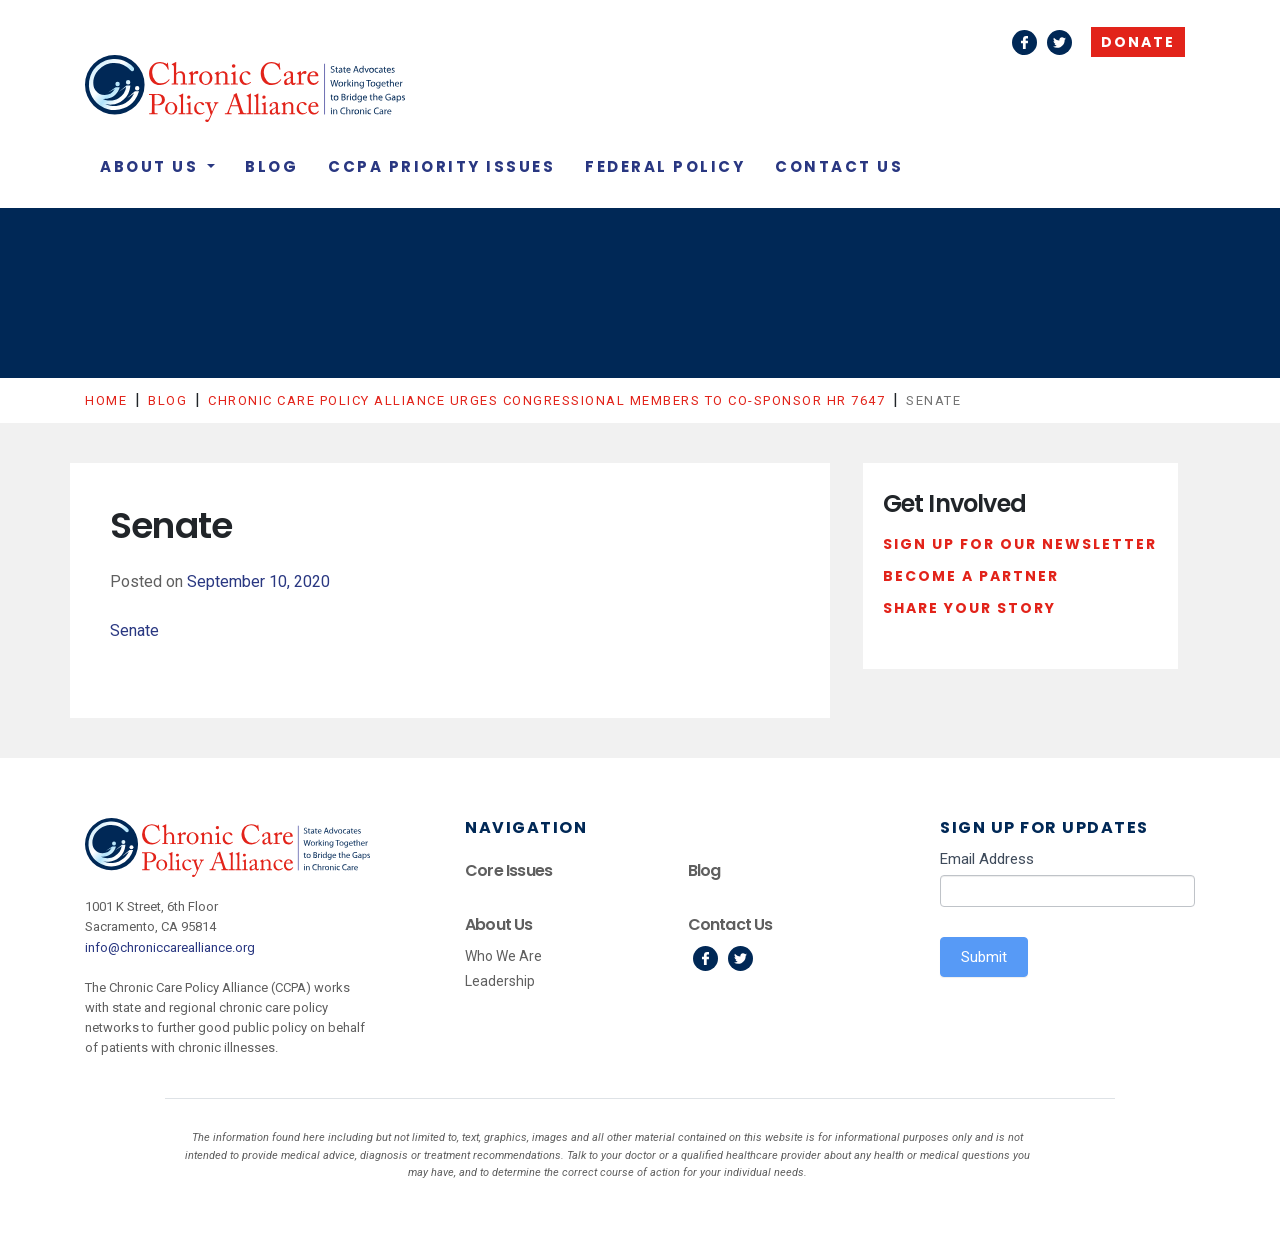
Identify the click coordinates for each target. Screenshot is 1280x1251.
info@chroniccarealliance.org (170, 947)
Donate (1138, 42)
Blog (271, 166)
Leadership (500, 981)
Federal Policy (665, 166)
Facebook (1024, 42)
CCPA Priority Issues (441, 166)
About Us (152, 166)
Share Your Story (969, 608)
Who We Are (503, 956)
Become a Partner (971, 576)
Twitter (1059, 42)
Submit (984, 957)
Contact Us (839, 166)
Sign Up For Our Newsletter (1020, 544)
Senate (134, 630)
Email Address (987, 859)
